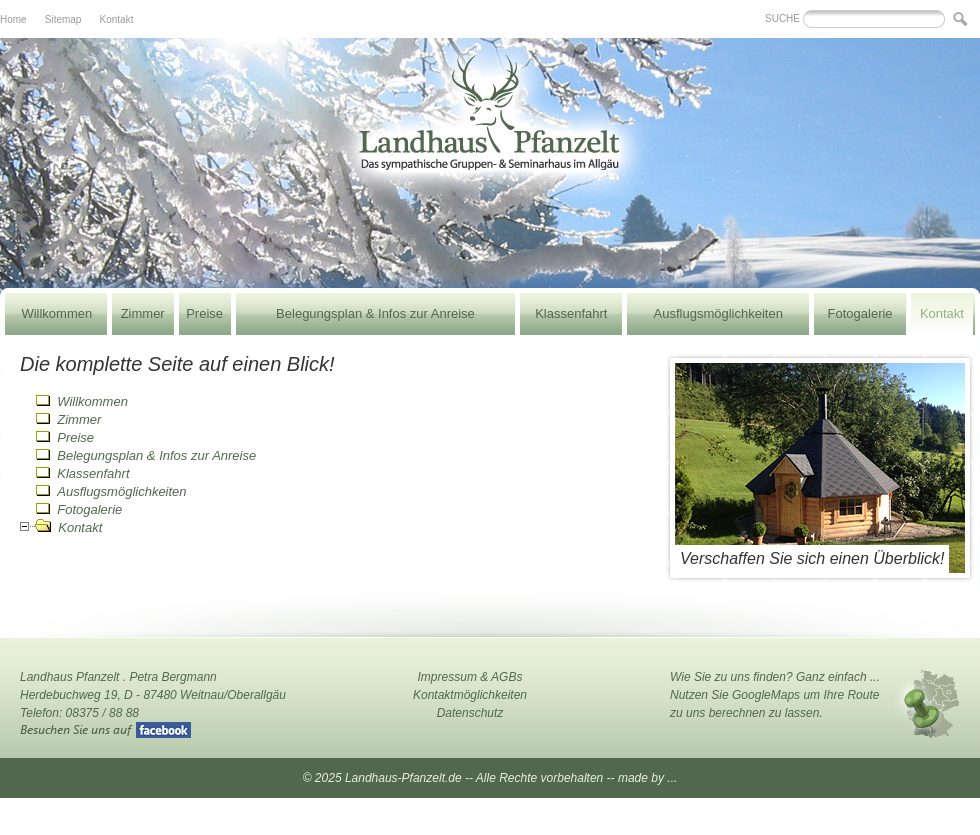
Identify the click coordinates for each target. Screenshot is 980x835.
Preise (204, 313)
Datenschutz (470, 713)
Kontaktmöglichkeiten (470, 695)
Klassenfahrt (571, 313)
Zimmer (143, 313)
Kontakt (117, 19)
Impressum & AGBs (470, 677)
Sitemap (63, 19)
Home (13, 19)
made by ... (647, 778)
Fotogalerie (860, 313)
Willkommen (56, 313)
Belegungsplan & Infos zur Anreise (375, 313)
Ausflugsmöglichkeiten (718, 313)
